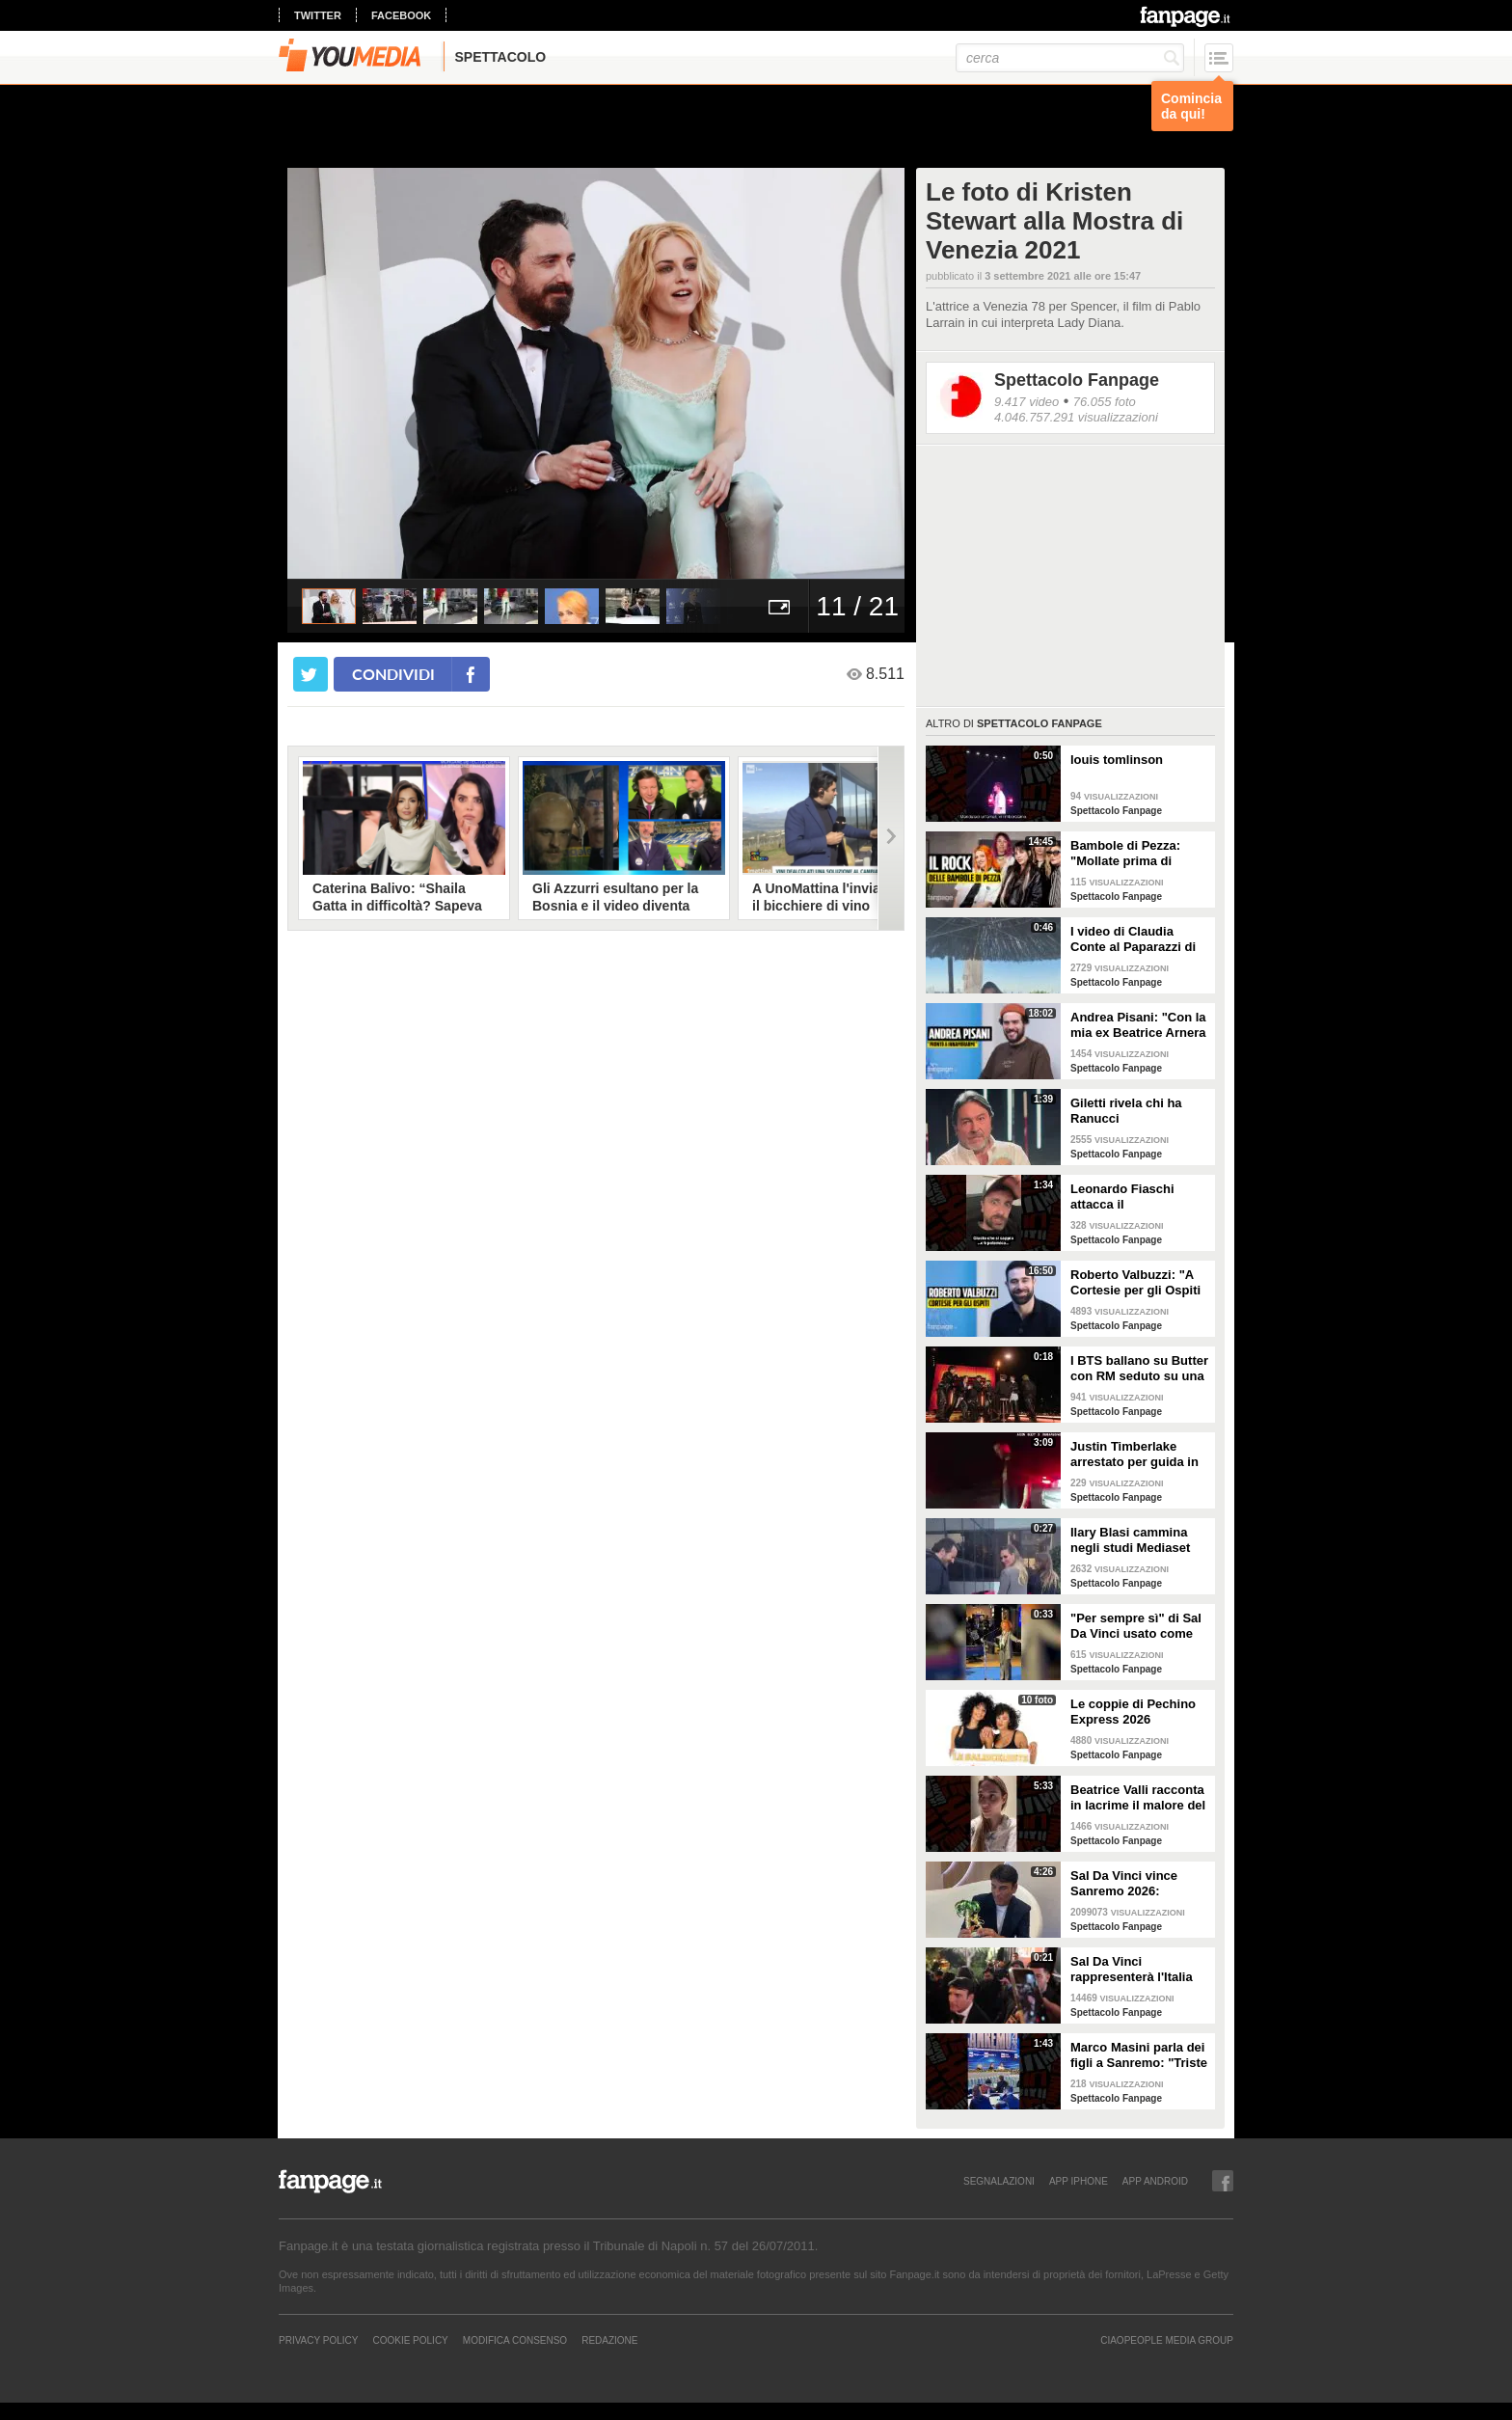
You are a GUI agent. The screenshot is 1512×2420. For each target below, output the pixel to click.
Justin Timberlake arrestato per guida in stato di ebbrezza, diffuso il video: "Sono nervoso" (1136, 1454)
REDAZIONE (609, 2340)
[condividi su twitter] (310, 674)
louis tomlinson (1116, 759)
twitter (317, 15)
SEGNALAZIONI (999, 2181)
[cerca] (1070, 57)
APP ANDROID (1155, 2181)
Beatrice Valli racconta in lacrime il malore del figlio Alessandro (1137, 1797)
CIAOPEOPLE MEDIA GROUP (1166, 2340)
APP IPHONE (1078, 2181)
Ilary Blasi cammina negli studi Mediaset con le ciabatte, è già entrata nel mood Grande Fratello (1131, 1540)
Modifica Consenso (515, 2340)
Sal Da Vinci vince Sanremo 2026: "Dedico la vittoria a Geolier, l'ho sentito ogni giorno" (1129, 1883)
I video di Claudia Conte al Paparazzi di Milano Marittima (1133, 939)
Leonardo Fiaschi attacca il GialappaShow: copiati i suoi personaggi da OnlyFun (1137, 1197)
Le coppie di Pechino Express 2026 (1133, 1712)
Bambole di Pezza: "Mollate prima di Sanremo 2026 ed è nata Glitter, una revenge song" (1127, 853)
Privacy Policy (318, 2340)
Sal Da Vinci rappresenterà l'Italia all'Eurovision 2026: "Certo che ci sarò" (1131, 1969)
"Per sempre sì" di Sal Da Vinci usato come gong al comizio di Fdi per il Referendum (1136, 1626)
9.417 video (1026, 401)
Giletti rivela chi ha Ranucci (1126, 1111)
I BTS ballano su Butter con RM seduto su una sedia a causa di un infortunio (1139, 1368)
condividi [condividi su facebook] (393, 674)
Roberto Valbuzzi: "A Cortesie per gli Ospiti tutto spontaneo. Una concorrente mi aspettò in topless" (1139, 1282)
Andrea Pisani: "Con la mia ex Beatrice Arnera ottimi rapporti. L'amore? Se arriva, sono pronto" (1138, 1025)
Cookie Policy (409, 2340)
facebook (401, 15)
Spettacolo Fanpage (1076, 380)
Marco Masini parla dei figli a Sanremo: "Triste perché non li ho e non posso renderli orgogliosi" (1138, 2055)
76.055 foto (1104, 401)
